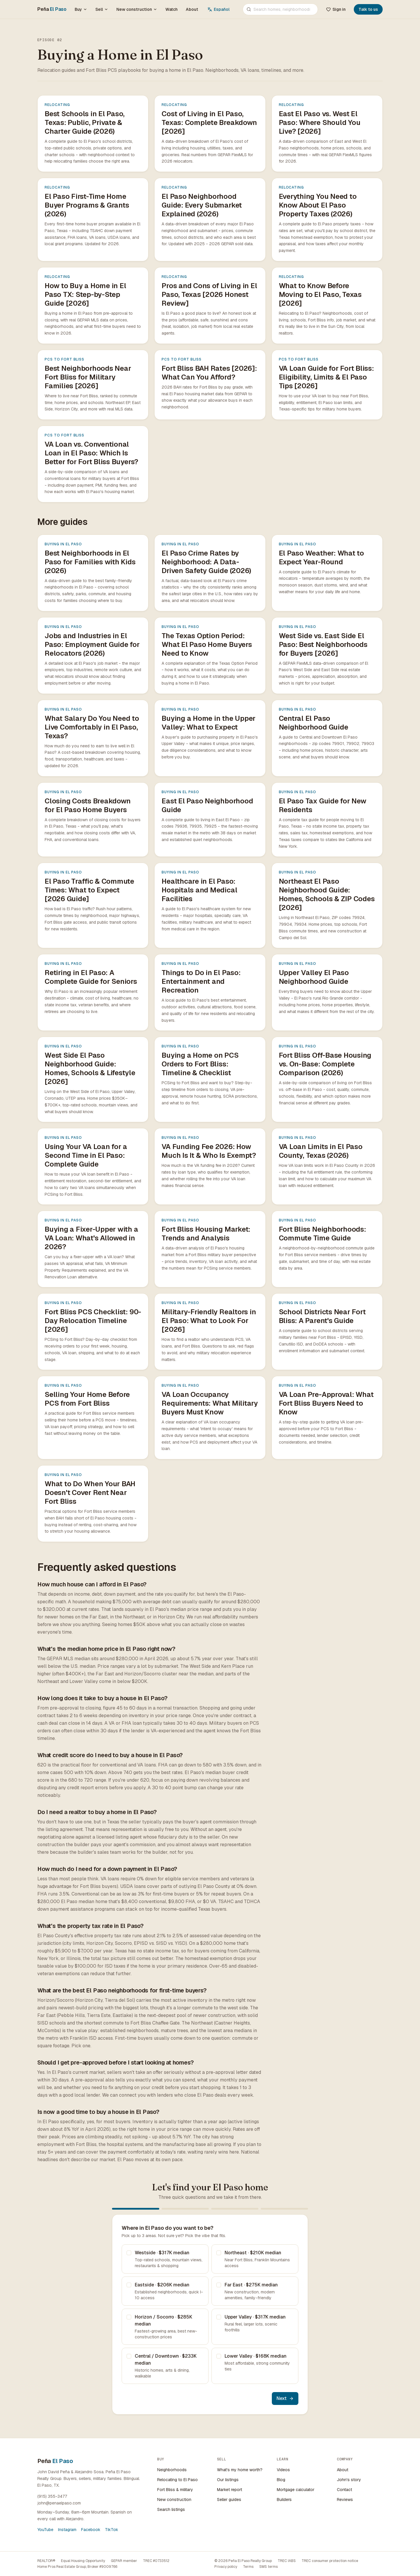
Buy (81, 9)
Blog (281, 2479)
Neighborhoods (172, 2469)
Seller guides (229, 2499)
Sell (101, 9)
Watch (171, 9)
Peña (51, 9)
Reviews (345, 2499)
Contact (344, 2489)
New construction (136, 9)
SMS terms (268, 2566)
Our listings (228, 2479)
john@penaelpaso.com (59, 2503)
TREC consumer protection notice (330, 2560)
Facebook (90, 2529)
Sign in (336, 9)
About (192, 9)
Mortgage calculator (295, 2489)
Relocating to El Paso (177, 2479)
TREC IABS (287, 2560)
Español (218, 9)
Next (285, 2398)
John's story (349, 2479)
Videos (283, 2469)
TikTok (111, 2529)
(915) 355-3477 (52, 2496)
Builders (284, 2499)
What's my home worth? (239, 2469)
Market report (229, 2489)
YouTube (45, 2529)
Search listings (171, 2509)
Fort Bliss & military (175, 2489)
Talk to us (368, 9)
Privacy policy (225, 2566)
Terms (248, 2566)
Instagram (67, 2529)
